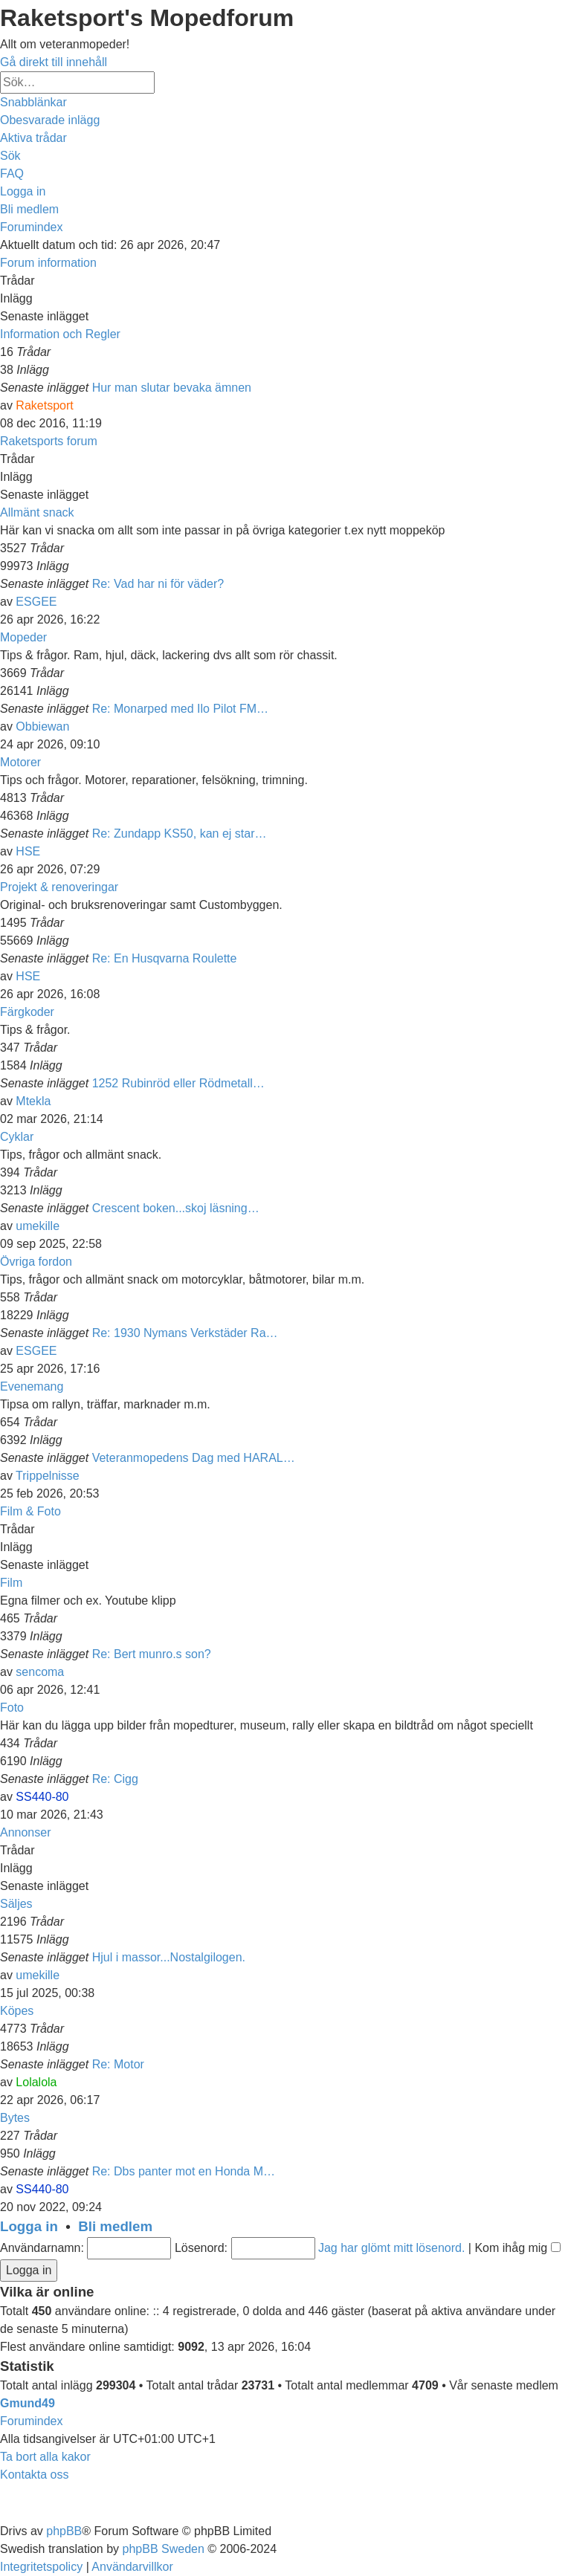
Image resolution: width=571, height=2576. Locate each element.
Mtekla (33, 1101)
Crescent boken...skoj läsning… (175, 1208)
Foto (12, 1707)
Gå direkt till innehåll (53, 62)
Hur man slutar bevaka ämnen (171, 387)
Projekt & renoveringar (59, 887)
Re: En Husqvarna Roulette (164, 958)
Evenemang (31, 1386)
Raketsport (44, 405)
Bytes (15, 2117)
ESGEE (36, 601)
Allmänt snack (37, 512)
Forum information (48, 262)
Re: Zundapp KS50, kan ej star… (179, 833)
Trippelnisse (48, 1475)
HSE (28, 851)
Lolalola (36, 2082)
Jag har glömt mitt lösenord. (391, 2248)
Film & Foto (30, 1511)
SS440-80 (42, 1796)
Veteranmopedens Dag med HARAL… (193, 1458)
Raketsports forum (48, 441)
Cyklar (16, 1136)
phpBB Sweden (163, 2549)
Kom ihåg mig (517, 2248)
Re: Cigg (115, 1779)
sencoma (40, 1672)
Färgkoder (27, 1012)
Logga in (29, 2226)
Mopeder (23, 637)
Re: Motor (118, 2064)
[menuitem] (50, 120)
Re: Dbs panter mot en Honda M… (183, 2171)
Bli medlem (115, 2226)
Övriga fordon (36, 1261)
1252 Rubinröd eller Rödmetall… (178, 1083)
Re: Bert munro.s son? (151, 1654)
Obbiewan (42, 726)
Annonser (25, 1832)
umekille (37, 1226)
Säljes (16, 1903)
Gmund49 (27, 2403)
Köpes (16, 2010)
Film (11, 1582)
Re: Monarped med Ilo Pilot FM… (180, 708)
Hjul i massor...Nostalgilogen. (168, 1957)
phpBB (64, 2531)
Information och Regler (60, 334)
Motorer (20, 762)
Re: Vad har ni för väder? (158, 583)
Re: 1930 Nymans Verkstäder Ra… (185, 1333)
